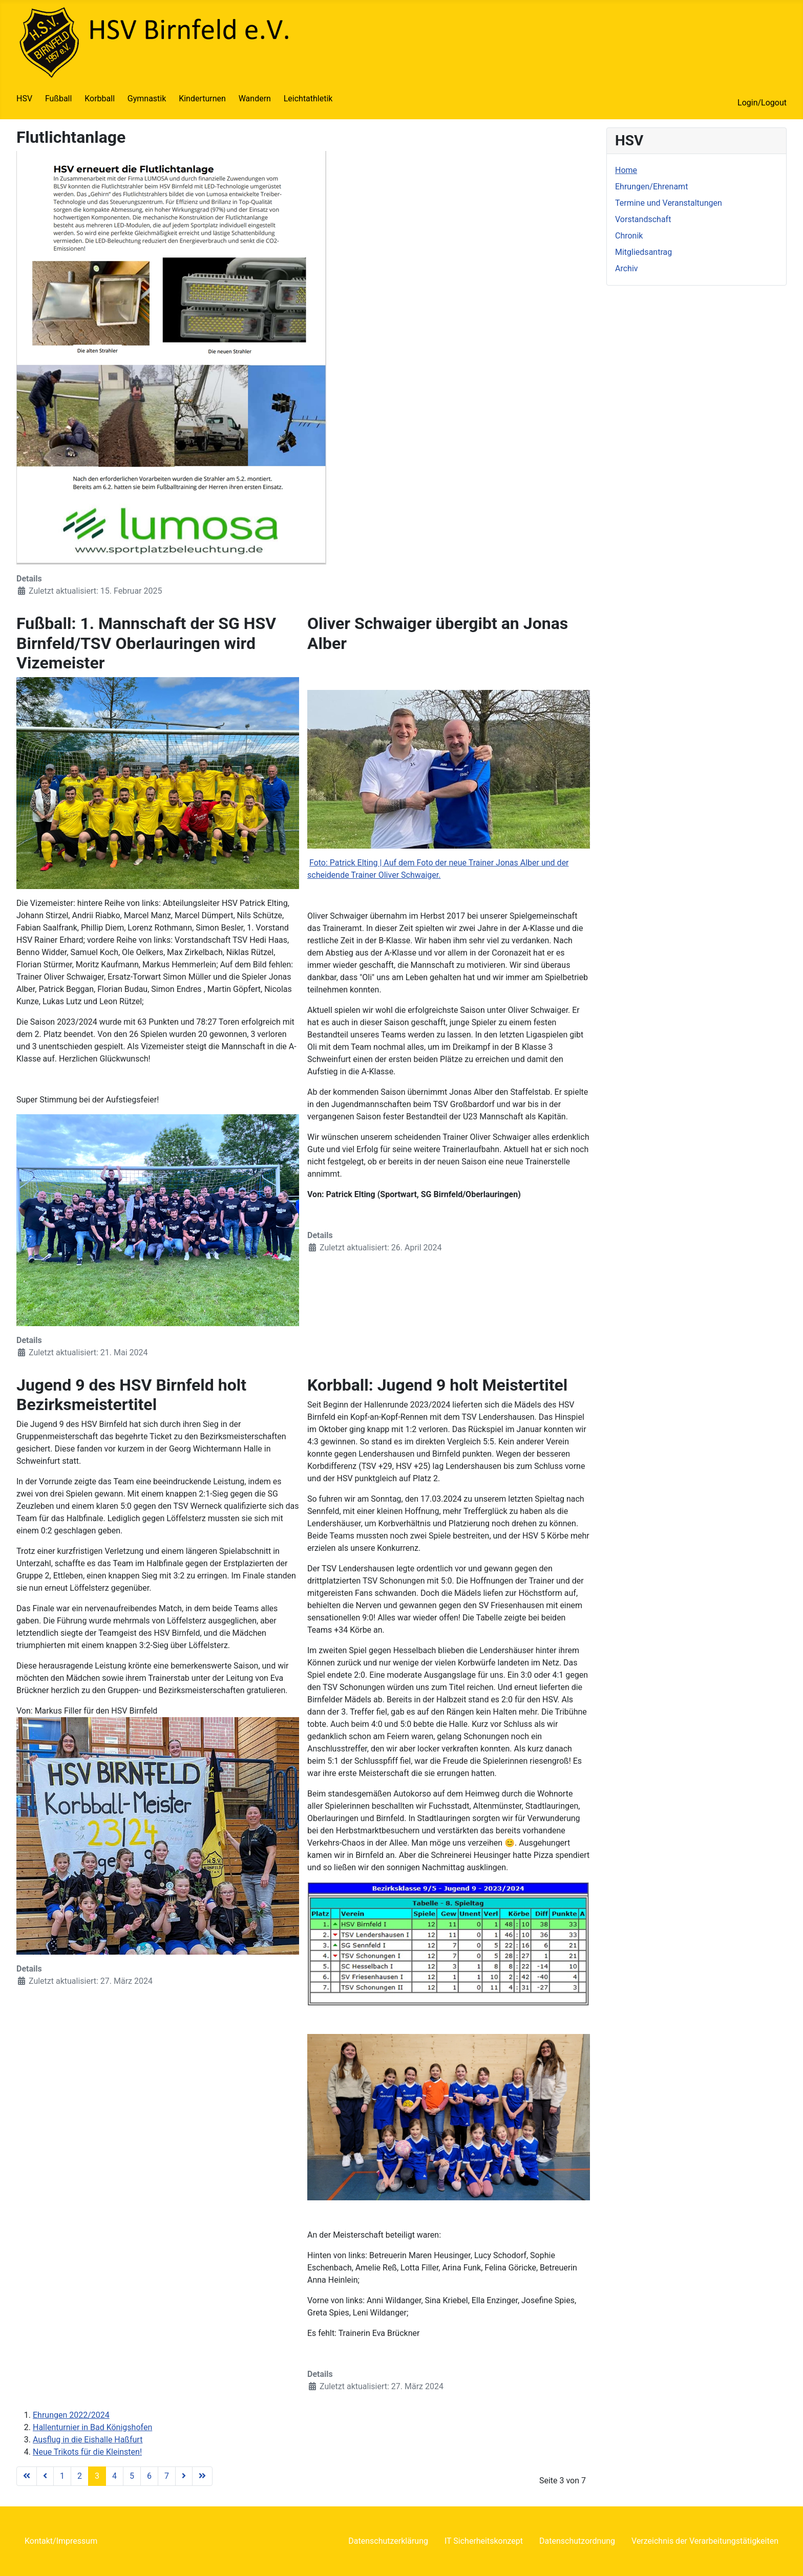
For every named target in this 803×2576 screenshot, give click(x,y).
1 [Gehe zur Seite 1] (62, 2476)
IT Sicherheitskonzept (484, 2541)
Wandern (255, 98)
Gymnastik (147, 98)
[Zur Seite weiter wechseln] (184, 2476)
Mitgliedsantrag (643, 252)
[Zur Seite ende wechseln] (202, 2476)
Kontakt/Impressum (61, 2541)
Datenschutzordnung (577, 2541)
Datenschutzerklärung (388, 2541)
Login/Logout (762, 102)
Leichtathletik (308, 98)
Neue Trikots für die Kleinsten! (87, 2452)
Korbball (99, 98)
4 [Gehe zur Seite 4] (114, 2476)
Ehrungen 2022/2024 (71, 2415)
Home (626, 170)
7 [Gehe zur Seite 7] (166, 2476)
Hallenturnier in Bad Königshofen (92, 2427)
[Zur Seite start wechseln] (26, 2476)
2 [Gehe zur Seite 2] (79, 2476)
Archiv (626, 268)
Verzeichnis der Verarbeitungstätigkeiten (704, 2541)
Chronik (629, 236)
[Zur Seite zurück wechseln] (45, 2476)
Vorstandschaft (643, 219)
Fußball (58, 98)
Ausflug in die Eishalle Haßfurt (87, 2439)
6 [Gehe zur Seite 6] (149, 2476)
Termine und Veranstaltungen (668, 203)
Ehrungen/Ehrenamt (651, 186)
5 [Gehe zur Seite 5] (132, 2476)
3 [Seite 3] (97, 2476)
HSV (24, 98)
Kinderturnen (202, 98)
